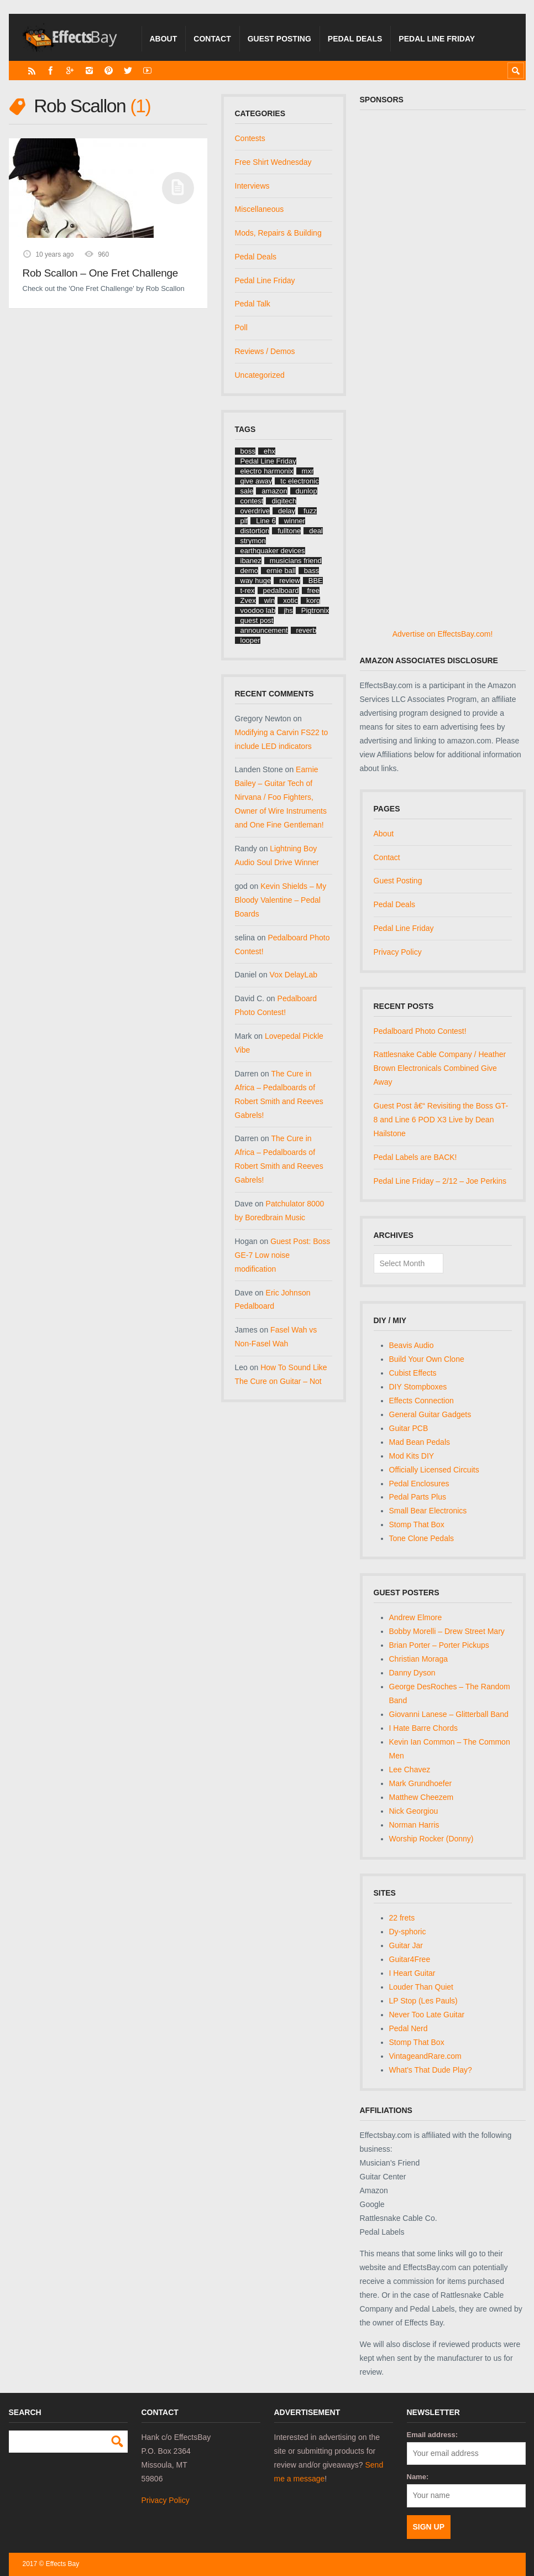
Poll (241, 327)
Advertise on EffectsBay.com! (442, 633)
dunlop (306, 491)
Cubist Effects (413, 1372)
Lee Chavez (410, 1769)
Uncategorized (260, 375)
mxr (308, 471)
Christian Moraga (418, 1658)
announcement (264, 630)
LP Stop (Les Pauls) (423, 2000)
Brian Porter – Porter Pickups (439, 1645)
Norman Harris (414, 1824)
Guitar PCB (408, 1428)
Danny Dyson (412, 1672)
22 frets (402, 1917)
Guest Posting (279, 38)
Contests (250, 138)
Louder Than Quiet (421, 1986)
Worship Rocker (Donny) (431, 1838)
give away (256, 481)
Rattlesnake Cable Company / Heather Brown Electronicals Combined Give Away (440, 1068)
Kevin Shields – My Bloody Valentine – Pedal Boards (281, 900)
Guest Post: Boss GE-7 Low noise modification (283, 1255)
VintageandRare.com (425, 2056)
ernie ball (281, 570)
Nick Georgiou (413, 1811)
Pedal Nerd (408, 2028)
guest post (257, 620)
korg (313, 600)
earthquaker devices (272, 550)
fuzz (310, 510)
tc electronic (299, 481)
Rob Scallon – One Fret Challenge (101, 273)
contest (252, 500)
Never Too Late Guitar (427, 2014)
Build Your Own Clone (426, 1359)
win (269, 600)
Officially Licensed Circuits (434, 1469)
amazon (274, 491)
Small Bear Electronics (428, 1510)
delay (286, 510)
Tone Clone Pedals (421, 1538)
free (313, 590)
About (163, 38)
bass (311, 570)
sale (247, 491)
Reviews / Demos (265, 351)
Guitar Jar (406, 1945)
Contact (212, 38)
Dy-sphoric (407, 1931)
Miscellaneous (259, 209)
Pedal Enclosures (419, 1483)
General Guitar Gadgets (430, 1414)
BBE (315, 580)
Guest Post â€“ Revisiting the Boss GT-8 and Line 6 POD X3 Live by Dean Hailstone (441, 1119)
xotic (290, 600)
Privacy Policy (398, 952)
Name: (418, 2477)
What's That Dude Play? (430, 2069)
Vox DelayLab (293, 974)
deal (316, 530)
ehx (269, 451)
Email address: (432, 2435)
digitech (283, 500)
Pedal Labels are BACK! (415, 1157)
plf (244, 520)
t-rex (247, 590)
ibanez (250, 560)
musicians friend (296, 560)
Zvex (248, 600)
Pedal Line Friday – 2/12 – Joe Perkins (440, 1181)
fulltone (289, 530)
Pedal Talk (252, 303)
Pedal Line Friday (437, 38)
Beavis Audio (411, 1345)
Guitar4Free (410, 1959)
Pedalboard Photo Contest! (420, 1031)
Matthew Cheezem (421, 1797)
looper (250, 640)
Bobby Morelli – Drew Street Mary (447, 1631)
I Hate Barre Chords (423, 1728)
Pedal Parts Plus (418, 1496)
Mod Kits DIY (411, 1455)
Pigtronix (315, 610)
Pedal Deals (355, 38)
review (289, 580)
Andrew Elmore (415, 1617)
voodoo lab (258, 610)
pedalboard (281, 590)
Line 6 (265, 520)
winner (294, 520)
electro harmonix (267, 471)
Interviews (252, 185)
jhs (288, 610)
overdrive (255, 510)
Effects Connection (421, 1400)
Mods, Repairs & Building (278, 232)
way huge (255, 580)
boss (247, 451)
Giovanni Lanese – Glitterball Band (449, 1714)
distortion (255, 530)
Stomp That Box (416, 1524)
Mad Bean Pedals (420, 1442)
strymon (253, 540)
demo (249, 570)
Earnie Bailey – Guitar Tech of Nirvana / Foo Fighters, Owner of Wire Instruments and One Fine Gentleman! (281, 797)
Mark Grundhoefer (420, 1783)
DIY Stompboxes (418, 1386)
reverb (306, 630)
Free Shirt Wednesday (273, 162)
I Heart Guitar (412, 1973)
